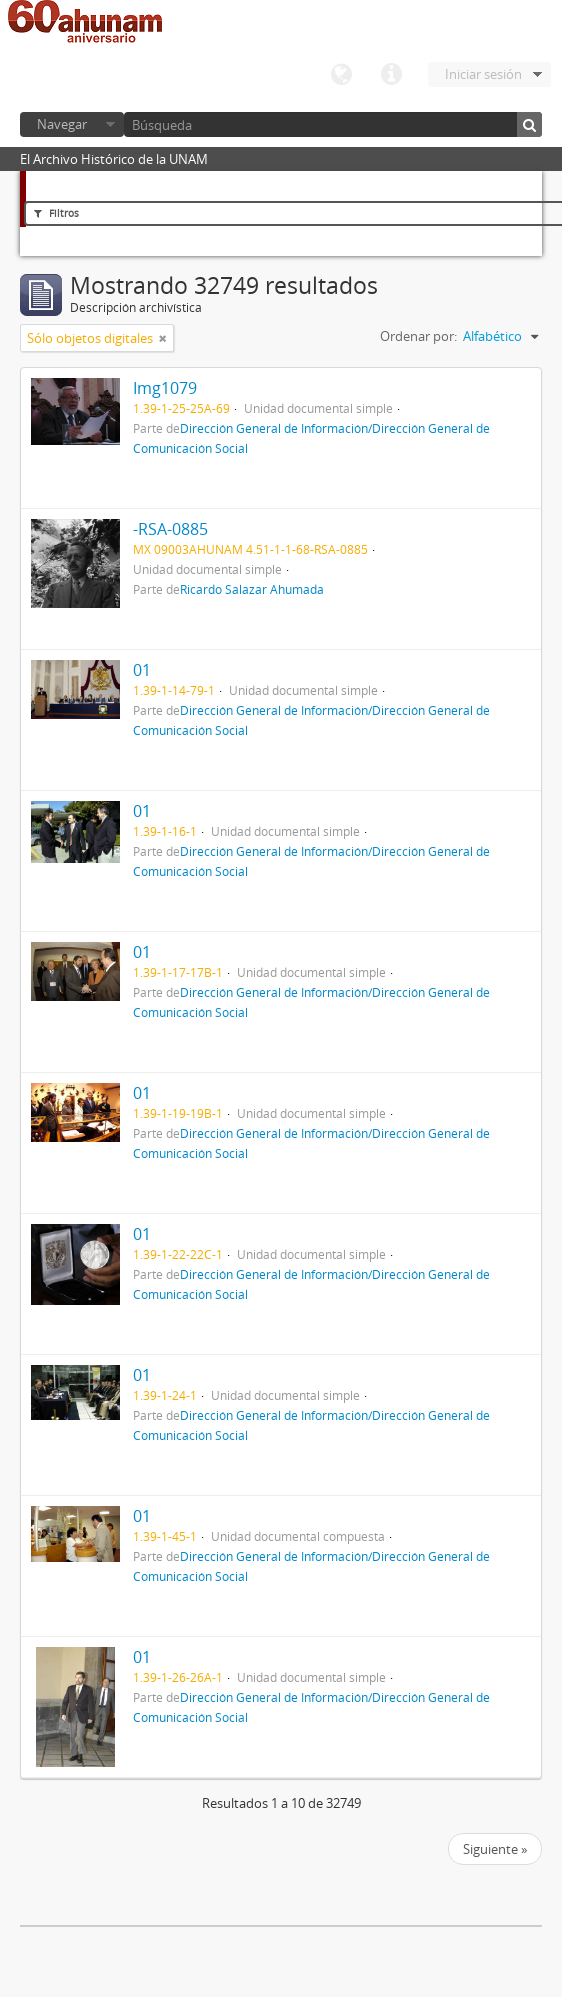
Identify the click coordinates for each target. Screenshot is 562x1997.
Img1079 (165, 388)
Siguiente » (495, 1849)
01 (142, 670)
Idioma (341, 75)
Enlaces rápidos (391, 75)
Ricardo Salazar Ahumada (252, 589)
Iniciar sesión (483, 74)
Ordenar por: (418, 336)
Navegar (62, 124)
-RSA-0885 (170, 529)
